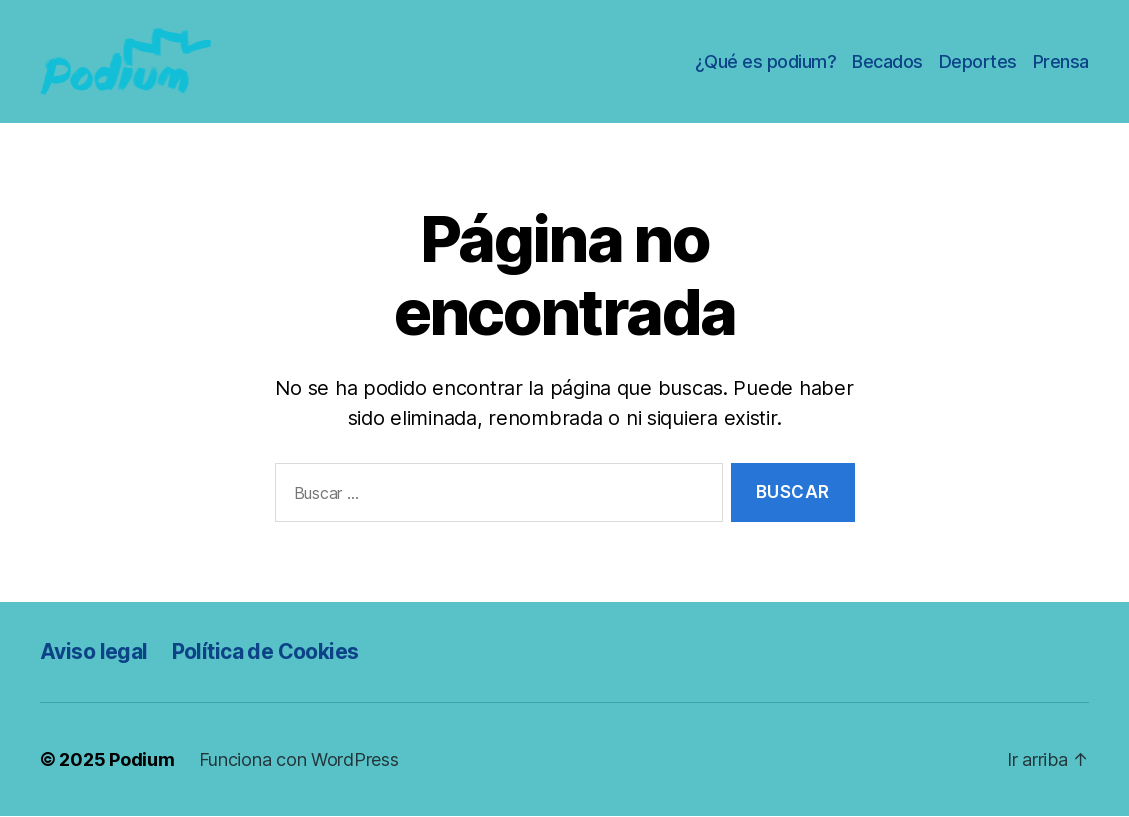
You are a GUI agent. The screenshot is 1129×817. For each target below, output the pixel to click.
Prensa (1061, 61)
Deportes (978, 61)
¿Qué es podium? (766, 61)
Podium (141, 760)
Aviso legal (94, 651)
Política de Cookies (265, 651)
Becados (887, 61)
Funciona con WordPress (299, 760)
